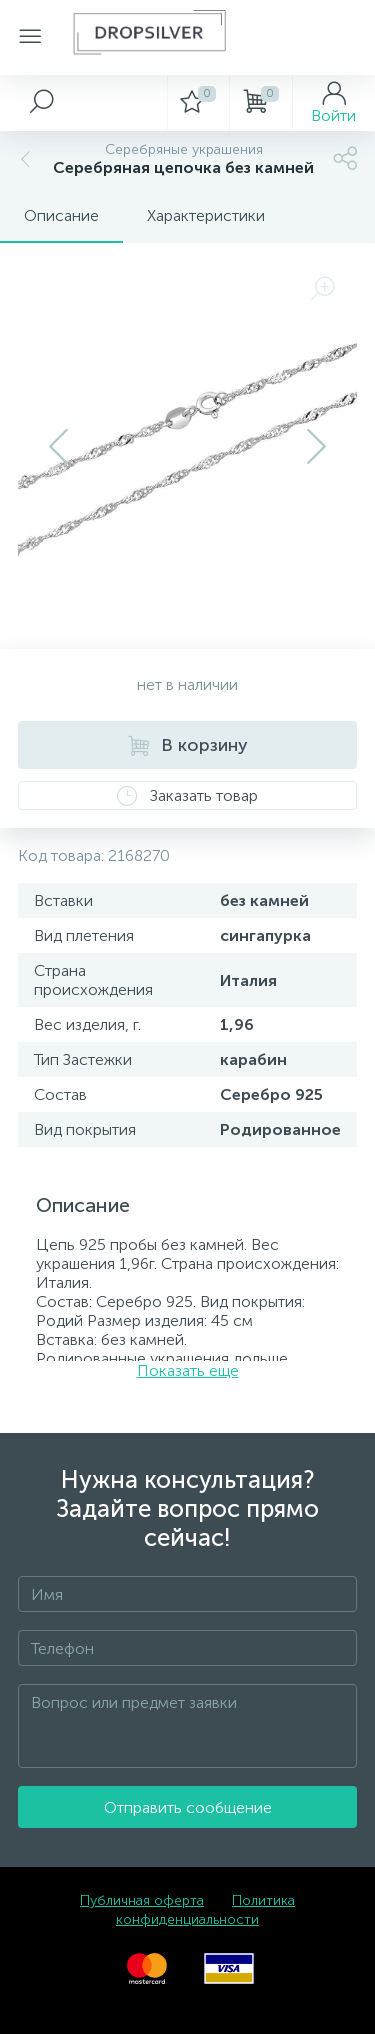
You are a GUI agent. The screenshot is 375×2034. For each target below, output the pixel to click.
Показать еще (188, 1370)
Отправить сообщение (188, 1807)
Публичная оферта (142, 1900)
